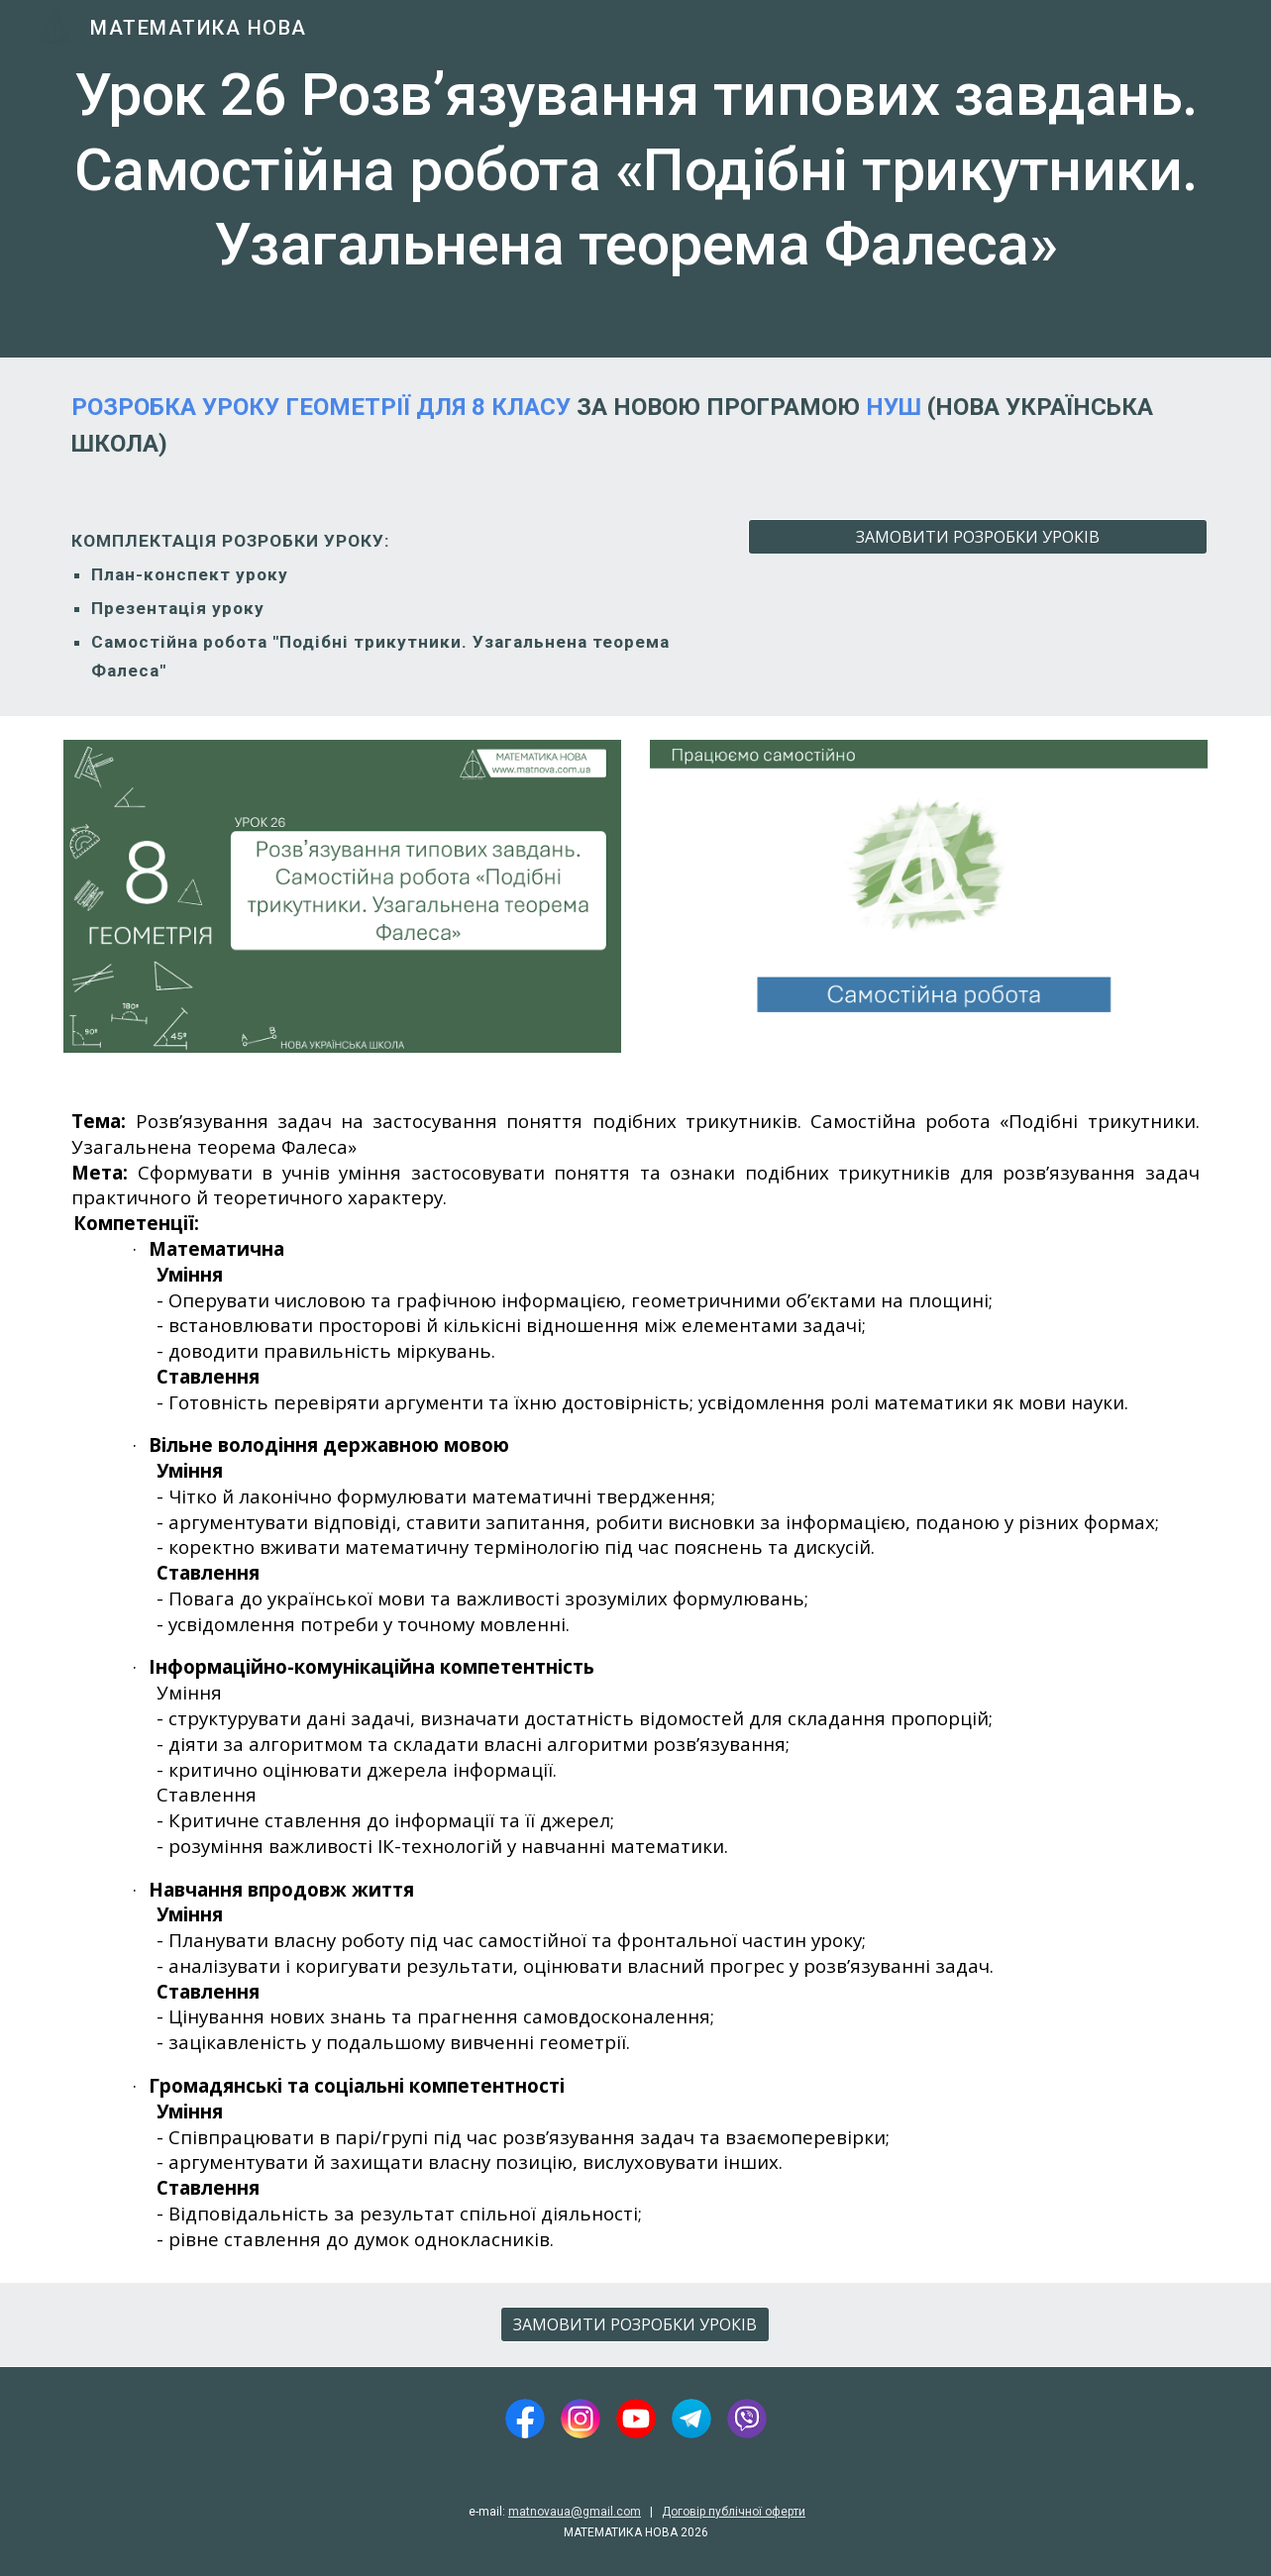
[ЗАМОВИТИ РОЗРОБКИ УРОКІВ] (978, 537)
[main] (635, 179)
